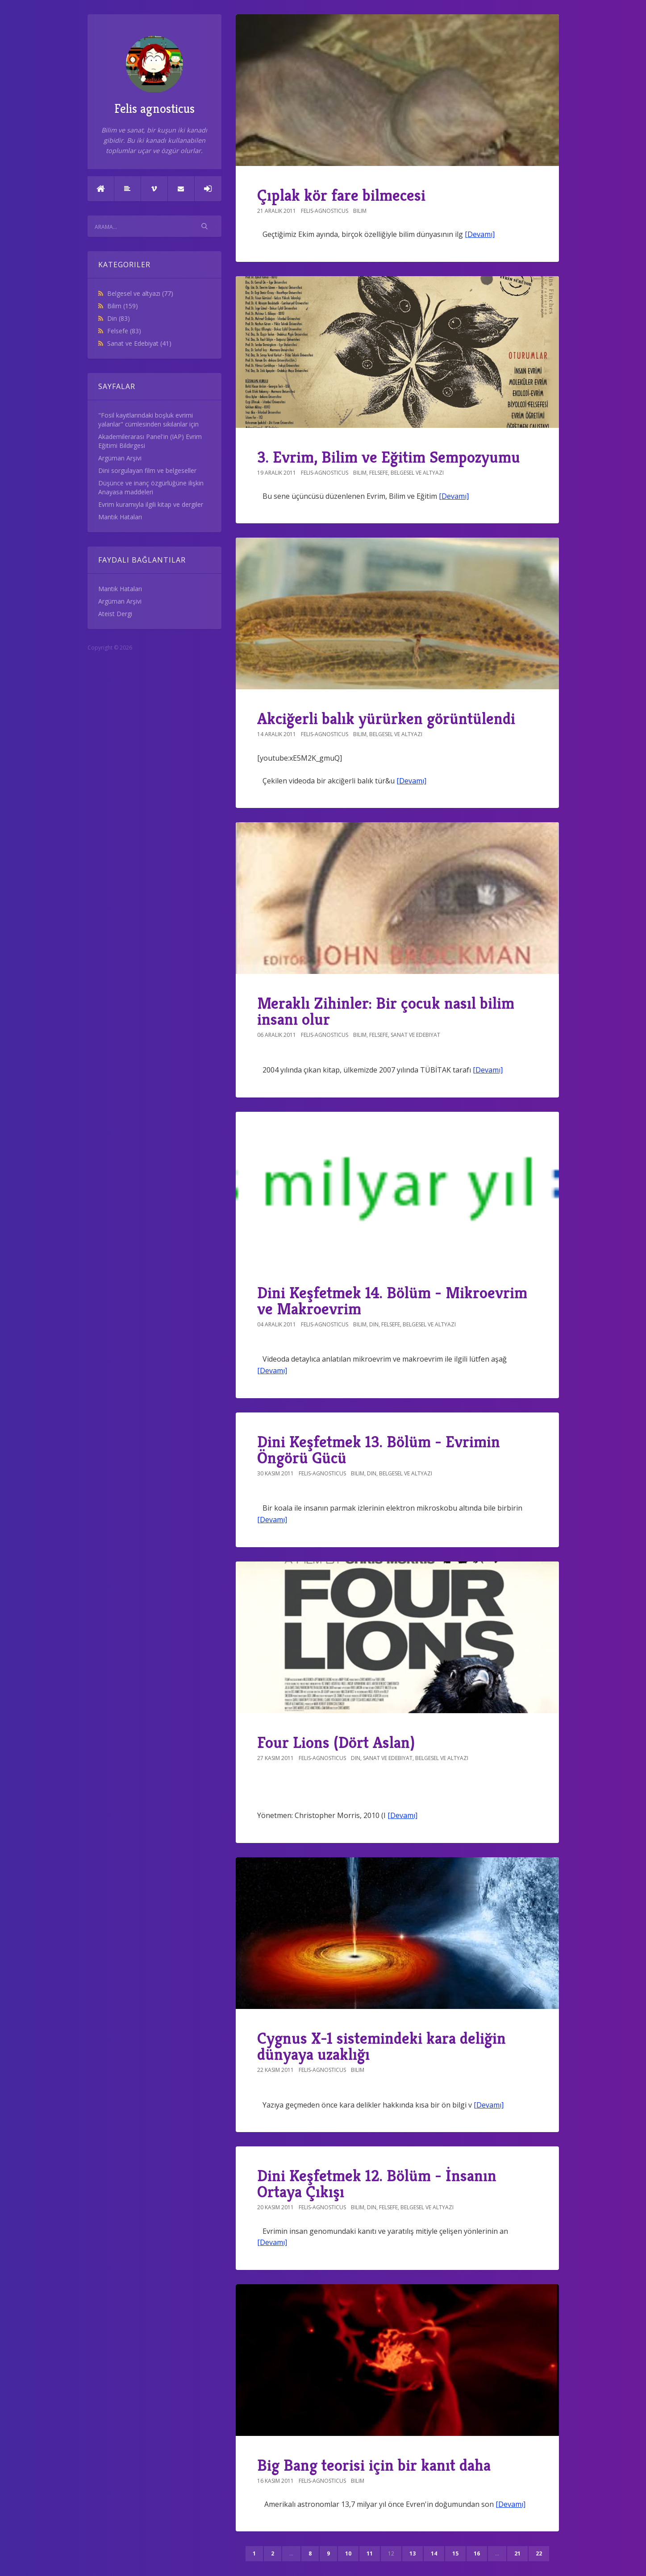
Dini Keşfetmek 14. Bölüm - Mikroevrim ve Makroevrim (392, 1301)
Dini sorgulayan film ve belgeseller (147, 470)
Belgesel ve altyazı (140, 293)
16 (477, 2553)
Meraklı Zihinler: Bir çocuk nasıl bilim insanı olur (385, 1011)
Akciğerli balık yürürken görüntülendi (386, 718)
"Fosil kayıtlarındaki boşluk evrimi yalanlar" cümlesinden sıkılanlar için (148, 419)
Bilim (122, 306)
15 (455, 2553)
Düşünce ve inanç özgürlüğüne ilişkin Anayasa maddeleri (151, 487)
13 (412, 2553)
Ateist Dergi (115, 613)
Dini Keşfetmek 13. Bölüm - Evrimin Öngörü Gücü (378, 1450)
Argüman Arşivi (120, 458)
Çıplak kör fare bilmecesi (341, 195)
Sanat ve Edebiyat (139, 343)
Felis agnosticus (154, 76)
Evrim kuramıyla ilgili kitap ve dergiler (150, 504)
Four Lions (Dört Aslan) (336, 1742)
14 (434, 2553)
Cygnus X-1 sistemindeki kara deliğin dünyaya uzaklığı (381, 2046)
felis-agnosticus (324, 211)
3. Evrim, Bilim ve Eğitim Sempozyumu (388, 457)
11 (370, 2553)
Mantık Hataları (120, 517)
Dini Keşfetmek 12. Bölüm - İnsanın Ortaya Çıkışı (376, 2184)
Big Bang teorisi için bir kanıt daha (374, 2465)
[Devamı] (480, 234)
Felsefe (124, 331)
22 (539, 2553)
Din (118, 318)
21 (517, 2553)
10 (348, 2553)
